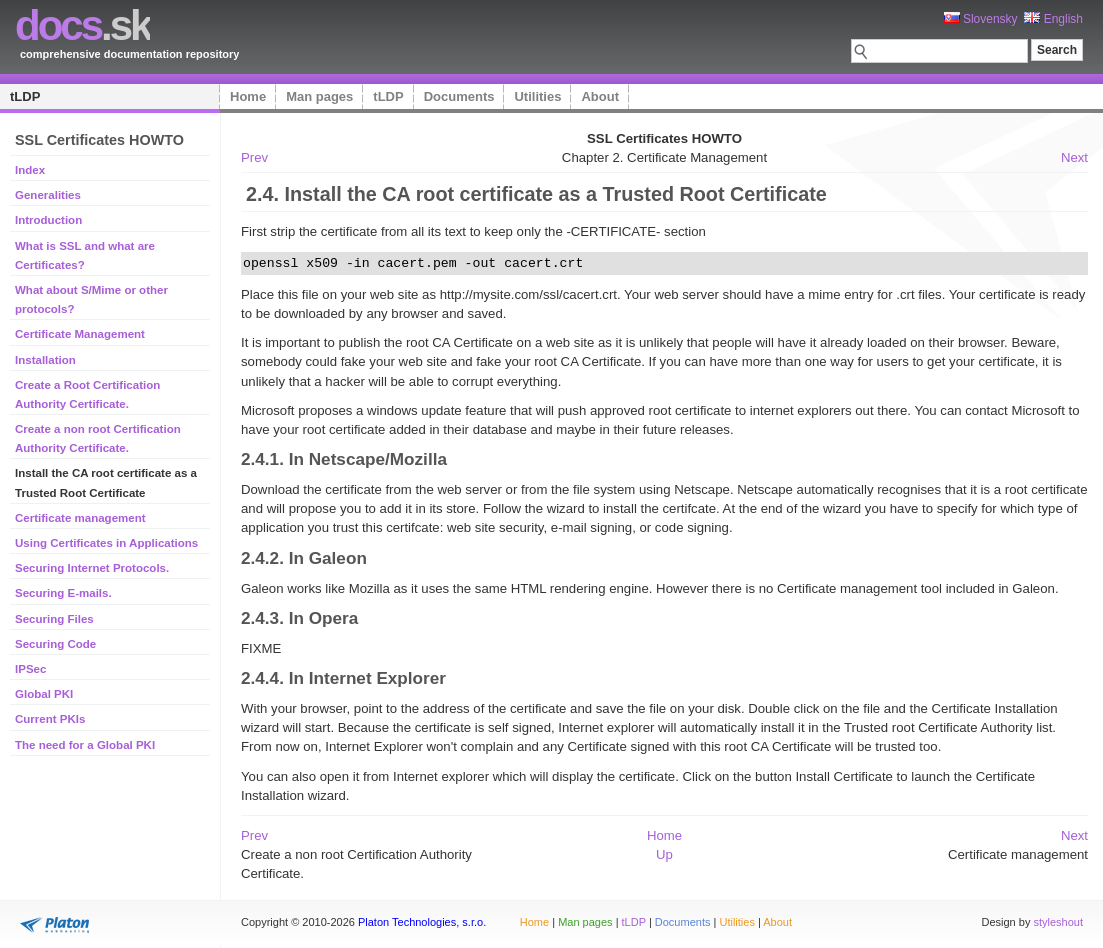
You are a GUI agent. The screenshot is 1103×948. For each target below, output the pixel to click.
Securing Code (55, 644)
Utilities (537, 96)
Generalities (48, 195)
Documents (459, 96)
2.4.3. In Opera (299, 618)
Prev (254, 157)
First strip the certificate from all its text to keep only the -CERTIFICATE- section (473, 231)
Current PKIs (50, 719)
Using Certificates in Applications (106, 543)
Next (1074, 157)
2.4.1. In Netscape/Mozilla (344, 459)
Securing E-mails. (63, 593)
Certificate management (80, 518)
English (1053, 19)
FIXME (261, 648)
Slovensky (981, 19)
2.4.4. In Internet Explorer (343, 678)
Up (664, 854)
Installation (45, 360)
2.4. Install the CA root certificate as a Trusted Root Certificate (536, 194)
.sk (82, 25)
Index (30, 170)
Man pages (319, 96)
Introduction (48, 220)
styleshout (1058, 922)
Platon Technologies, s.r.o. (422, 922)
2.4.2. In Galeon (304, 558)
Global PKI (44, 694)
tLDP (25, 96)
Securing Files (54, 619)
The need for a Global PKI (85, 745)
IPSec (30, 669)
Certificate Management (80, 334)
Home (248, 96)
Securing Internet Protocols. (92, 568)
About (600, 96)
